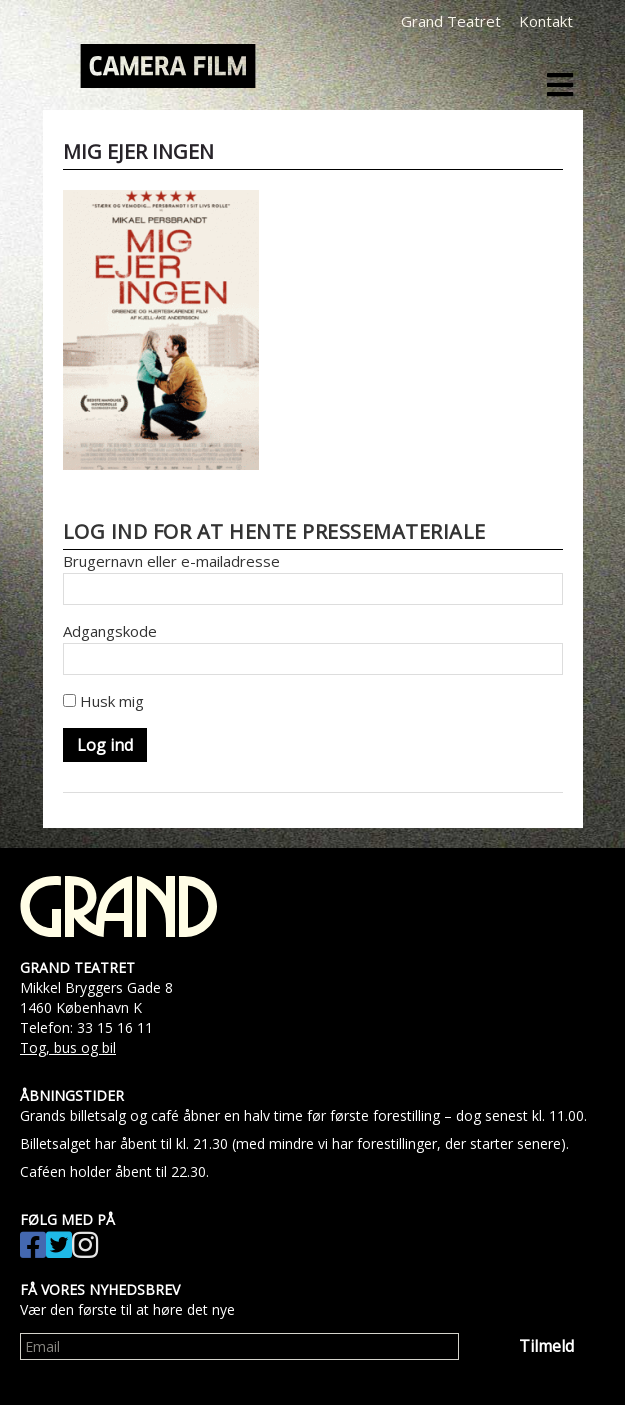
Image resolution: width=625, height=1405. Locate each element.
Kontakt (546, 21)
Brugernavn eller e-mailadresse (171, 561)
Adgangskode (110, 631)
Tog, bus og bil (68, 1047)
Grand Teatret (451, 21)
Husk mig (103, 701)
